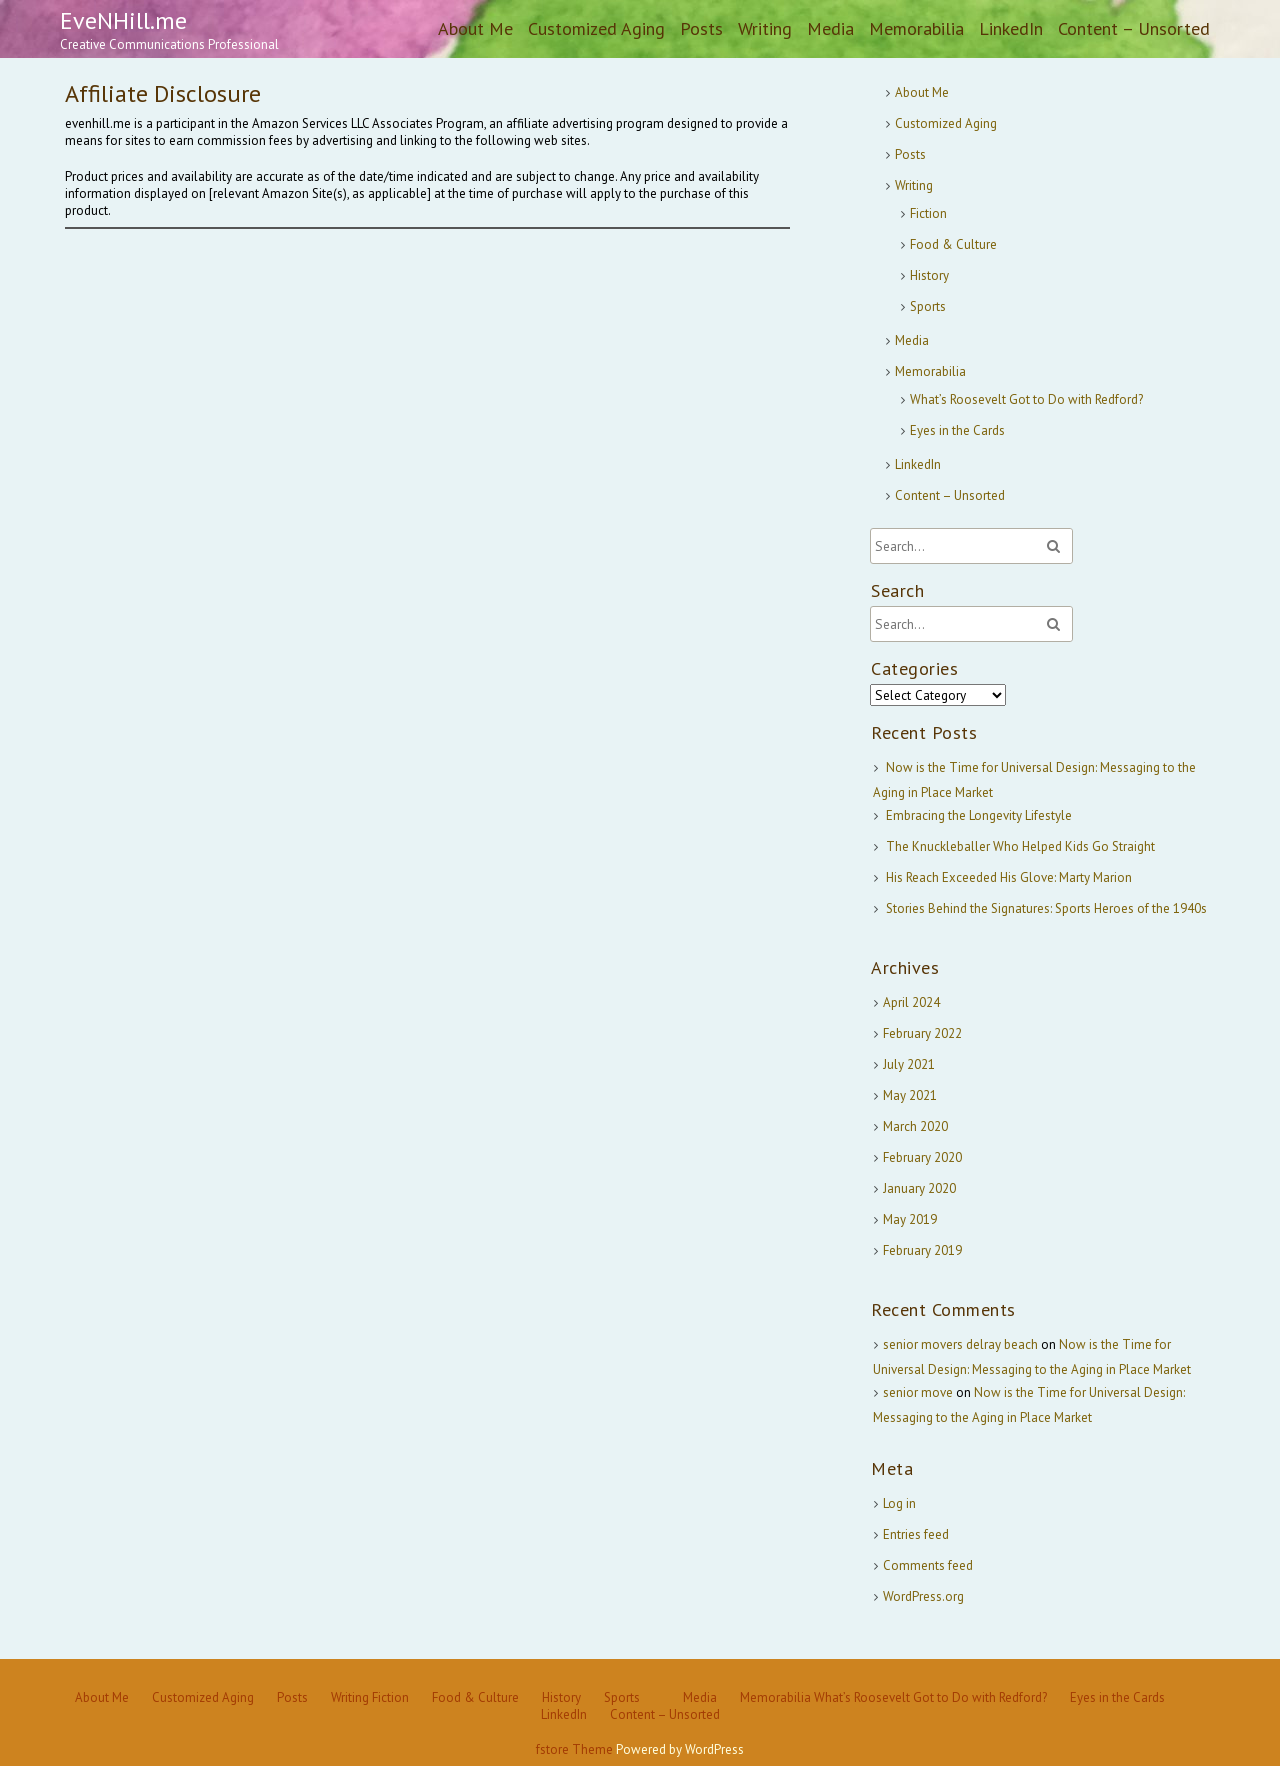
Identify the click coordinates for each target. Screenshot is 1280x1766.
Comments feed (928, 1565)
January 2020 (919, 1188)
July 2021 (909, 1064)
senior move (918, 1392)
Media (830, 28)
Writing (765, 28)
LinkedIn (1011, 28)
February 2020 (922, 1157)
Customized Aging (596, 28)
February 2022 (922, 1033)
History (929, 275)
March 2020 (915, 1126)
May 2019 (910, 1219)
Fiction (928, 213)
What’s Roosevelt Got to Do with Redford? (1026, 399)
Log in (899, 1503)
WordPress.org (923, 1596)
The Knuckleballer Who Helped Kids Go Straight (1020, 846)
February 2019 (922, 1250)
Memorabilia (916, 28)
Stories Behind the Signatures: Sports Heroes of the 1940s (1046, 908)
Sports (928, 306)
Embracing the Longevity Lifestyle (979, 815)
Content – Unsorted (1134, 28)
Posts (701, 28)
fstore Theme (576, 1749)
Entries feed (916, 1534)
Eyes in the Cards (957, 430)
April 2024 (911, 1002)
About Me (475, 28)
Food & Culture (953, 244)
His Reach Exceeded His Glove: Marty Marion (1009, 877)
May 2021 (910, 1095)
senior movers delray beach (960, 1344)
